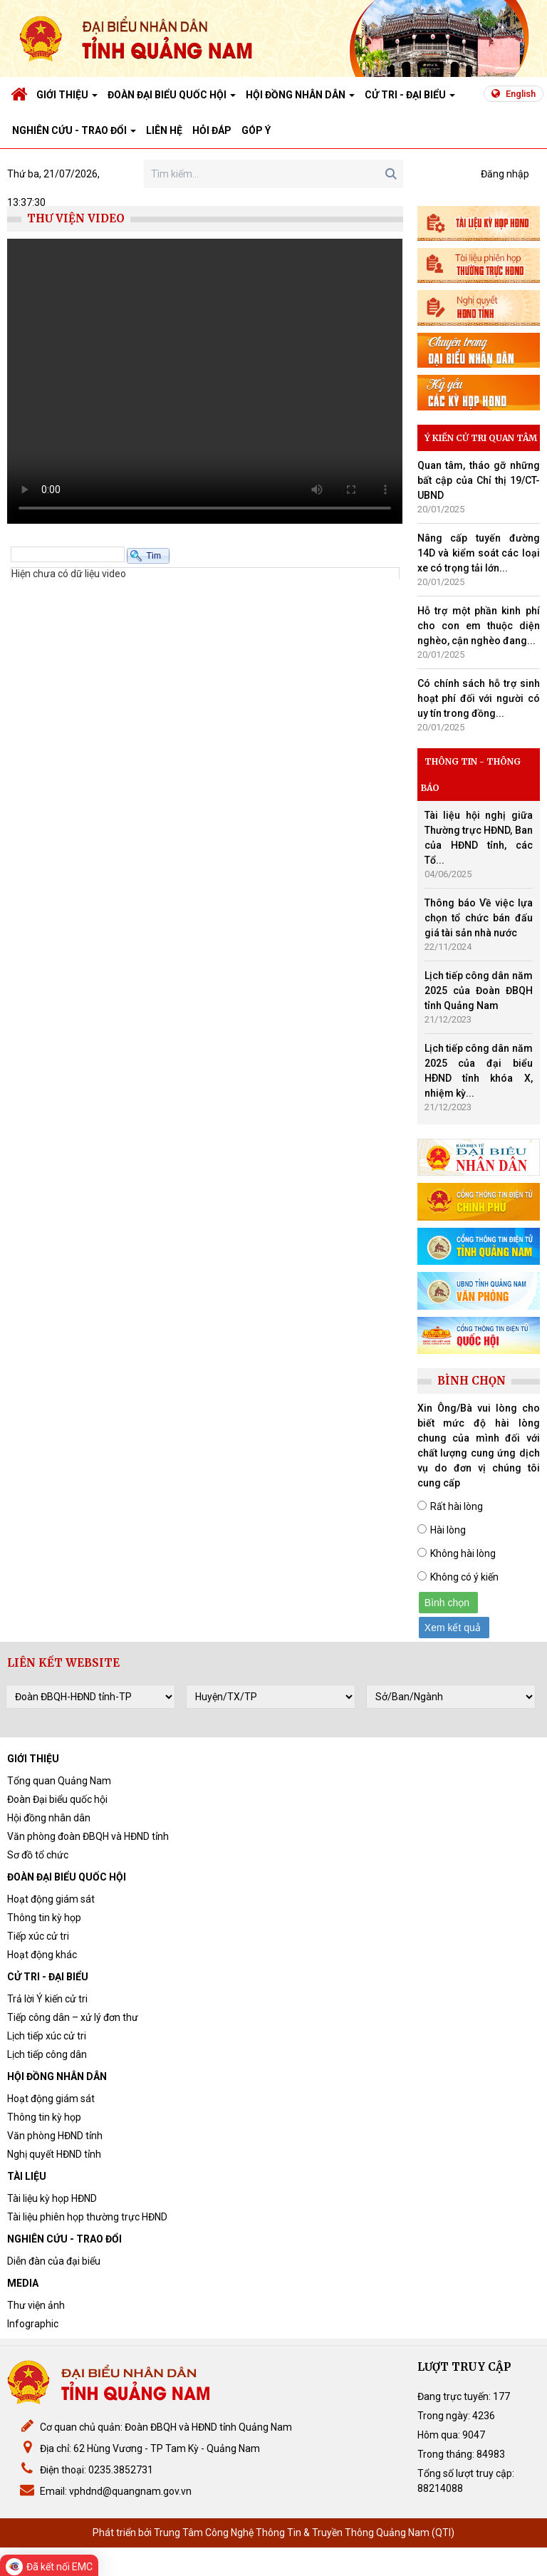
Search (391, 173)
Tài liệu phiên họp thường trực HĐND (87, 2217)
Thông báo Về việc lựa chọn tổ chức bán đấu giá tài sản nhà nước (478, 917)
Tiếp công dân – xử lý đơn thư (72, 2017)
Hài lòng (448, 1530)
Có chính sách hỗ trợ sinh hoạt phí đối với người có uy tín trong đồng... (478, 698)
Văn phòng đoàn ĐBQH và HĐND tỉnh (88, 1836)
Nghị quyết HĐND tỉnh (54, 2154)
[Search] (273, 174)
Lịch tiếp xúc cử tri (46, 2036)
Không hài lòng (463, 1553)
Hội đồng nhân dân (48, 1818)
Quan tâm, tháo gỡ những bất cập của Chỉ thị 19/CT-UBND (478, 480)
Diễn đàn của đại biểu (53, 2261)
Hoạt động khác (42, 1954)
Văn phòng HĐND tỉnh (55, 2135)
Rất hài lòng (456, 1506)
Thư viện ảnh (36, 2305)
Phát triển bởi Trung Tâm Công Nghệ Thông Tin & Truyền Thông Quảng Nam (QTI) (273, 2532)
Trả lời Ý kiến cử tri (47, 1999)
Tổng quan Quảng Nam (59, 1780)
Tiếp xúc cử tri (38, 1936)
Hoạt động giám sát (51, 1899)
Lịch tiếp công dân (47, 2054)
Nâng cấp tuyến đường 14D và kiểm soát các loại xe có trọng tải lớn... (478, 553)
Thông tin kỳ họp (44, 1917)
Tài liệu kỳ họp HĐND (52, 2198)
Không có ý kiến (464, 1577)
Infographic (32, 2323)
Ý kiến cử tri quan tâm (480, 438)
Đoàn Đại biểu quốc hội (57, 1799)
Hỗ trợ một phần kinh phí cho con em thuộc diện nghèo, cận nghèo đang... (478, 625)
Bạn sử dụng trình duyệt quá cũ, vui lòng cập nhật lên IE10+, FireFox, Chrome (204, 381)
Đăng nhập (505, 174)
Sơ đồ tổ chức (37, 1855)
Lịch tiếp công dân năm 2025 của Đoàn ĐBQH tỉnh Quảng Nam (478, 990)
